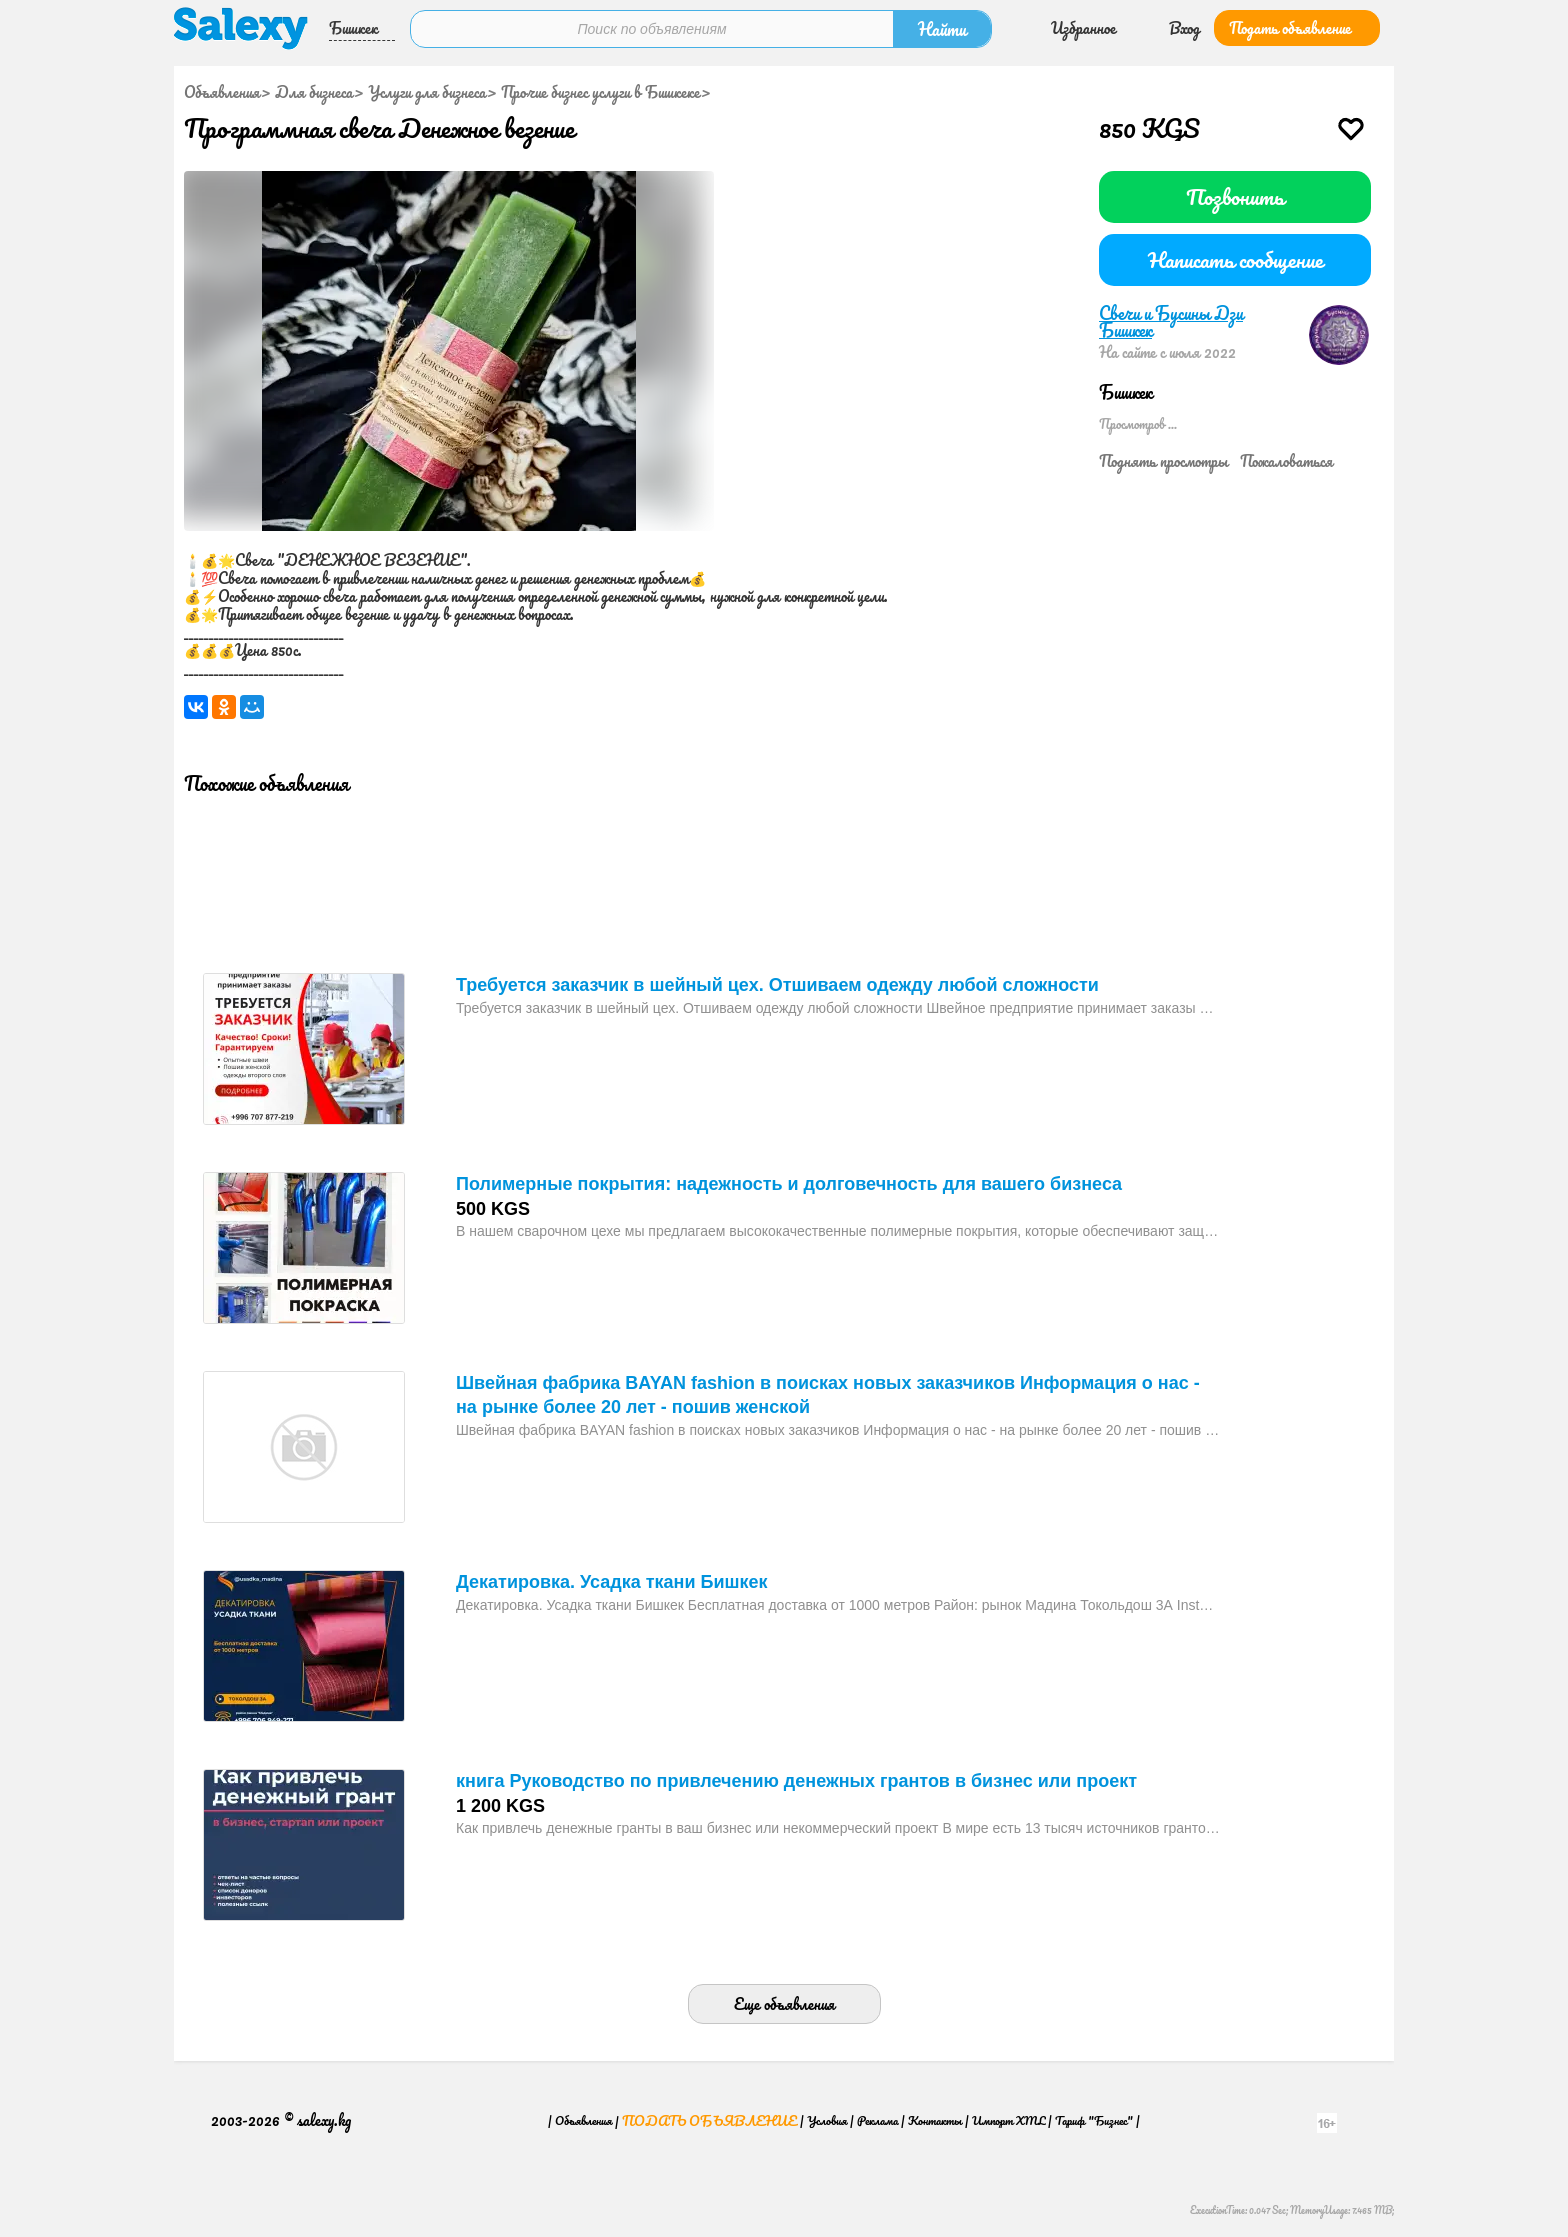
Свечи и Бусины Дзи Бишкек (1171, 321)
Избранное (1083, 28)
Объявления (222, 92)
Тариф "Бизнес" (1094, 2120)
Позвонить (1235, 196)
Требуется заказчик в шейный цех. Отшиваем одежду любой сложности (777, 985)
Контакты (935, 2120)
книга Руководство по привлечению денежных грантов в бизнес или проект (796, 1781)
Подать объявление (1290, 28)
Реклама (877, 2120)
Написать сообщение (1235, 259)
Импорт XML (1008, 2120)
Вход (1184, 28)
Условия (827, 2120)
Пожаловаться (1286, 461)
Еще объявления (784, 2004)
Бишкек (353, 28)
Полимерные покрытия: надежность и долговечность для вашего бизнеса (789, 1184)
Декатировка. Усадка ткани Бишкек (612, 1582)
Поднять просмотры (1163, 461)
